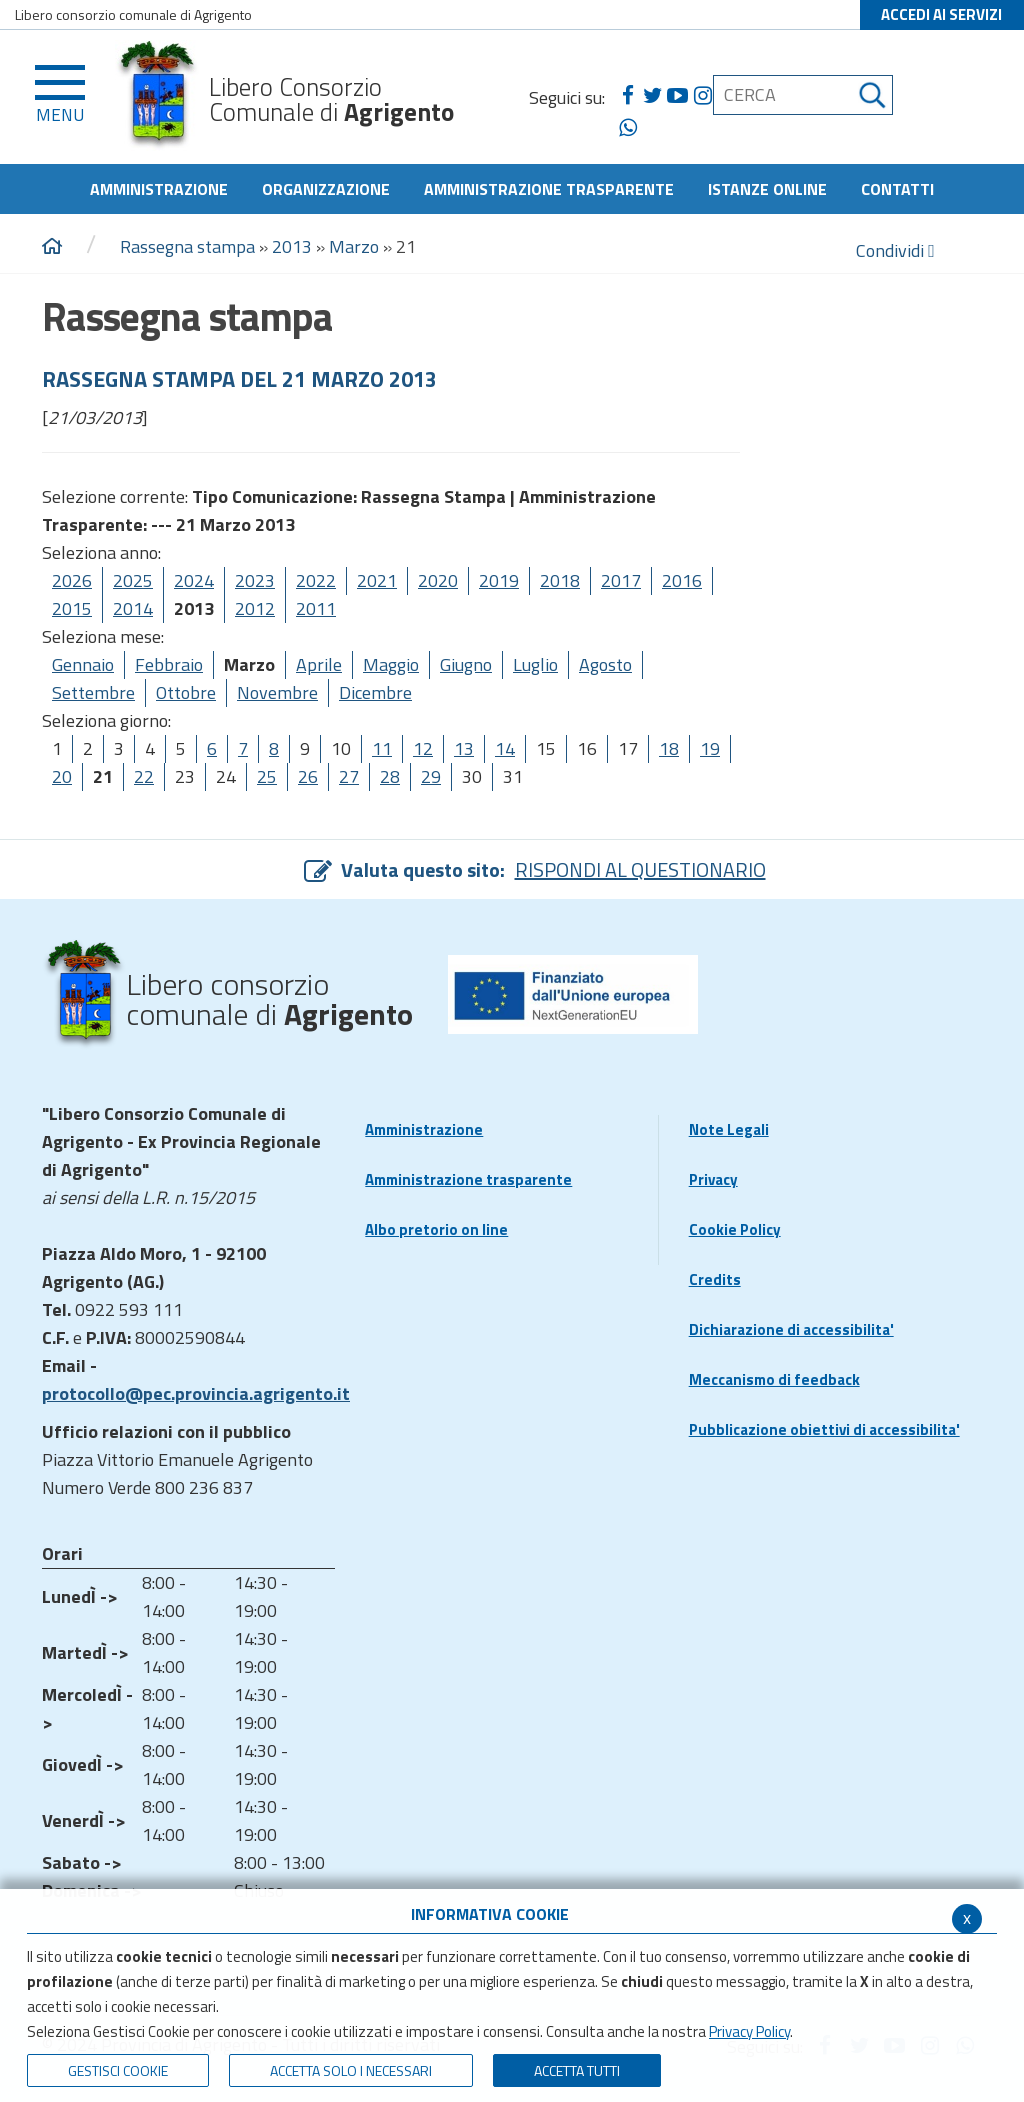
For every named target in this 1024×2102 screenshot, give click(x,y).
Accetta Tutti (577, 2070)
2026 (72, 580)
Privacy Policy (749, 2031)
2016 (682, 580)
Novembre (277, 692)
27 (349, 776)
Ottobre (186, 692)
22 (144, 776)
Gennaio (83, 664)
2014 (133, 608)
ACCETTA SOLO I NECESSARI (351, 2070)
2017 (621, 580)
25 (267, 776)
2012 (255, 608)
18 (669, 748)
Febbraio (169, 664)
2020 (438, 580)
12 (423, 748)
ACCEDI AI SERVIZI (941, 14)
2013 (292, 246)
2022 (316, 580)
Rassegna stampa (189, 246)
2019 (499, 580)
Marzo (354, 246)
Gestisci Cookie (118, 2070)
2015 (72, 608)
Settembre (93, 692)
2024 (194, 580)
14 (505, 748)
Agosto (605, 664)
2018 (560, 580)
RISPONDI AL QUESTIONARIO (640, 869)
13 (464, 748)
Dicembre (375, 692)
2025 (133, 580)
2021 (377, 580)
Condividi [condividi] (895, 250)
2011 (316, 608)
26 (308, 776)
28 (390, 776)
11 (382, 748)
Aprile (319, 664)
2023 (255, 580)
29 (431, 776)
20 (62, 776)
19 (710, 748)
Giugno (466, 664)
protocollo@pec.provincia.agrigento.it (196, 1393)
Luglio (535, 664)
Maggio (391, 664)
